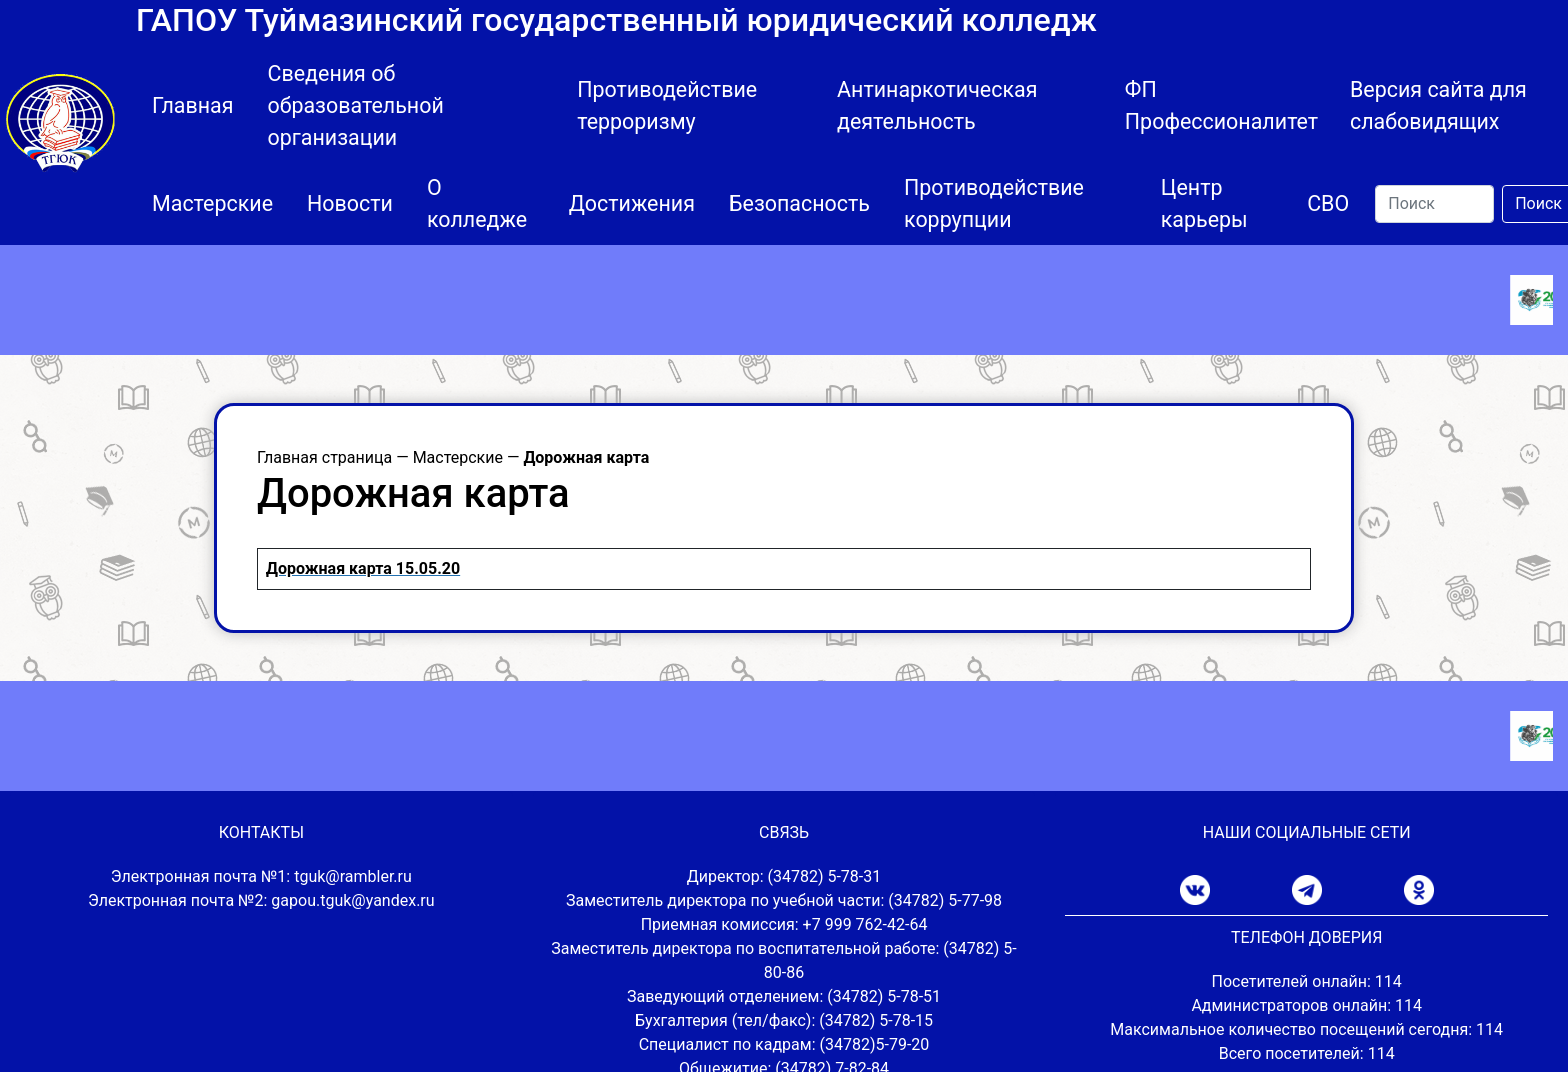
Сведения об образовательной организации (356, 105)
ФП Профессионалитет (1221, 105)
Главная (193, 105)
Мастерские (212, 203)
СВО (1328, 203)
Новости (350, 203)
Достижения (632, 203)
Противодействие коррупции (994, 203)
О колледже (477, 203)
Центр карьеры (1204, 203)
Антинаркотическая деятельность (937, 105)
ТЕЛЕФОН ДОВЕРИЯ (1306, 937)
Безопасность (799, 203)
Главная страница (324, 457)
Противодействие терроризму (667, 105)
